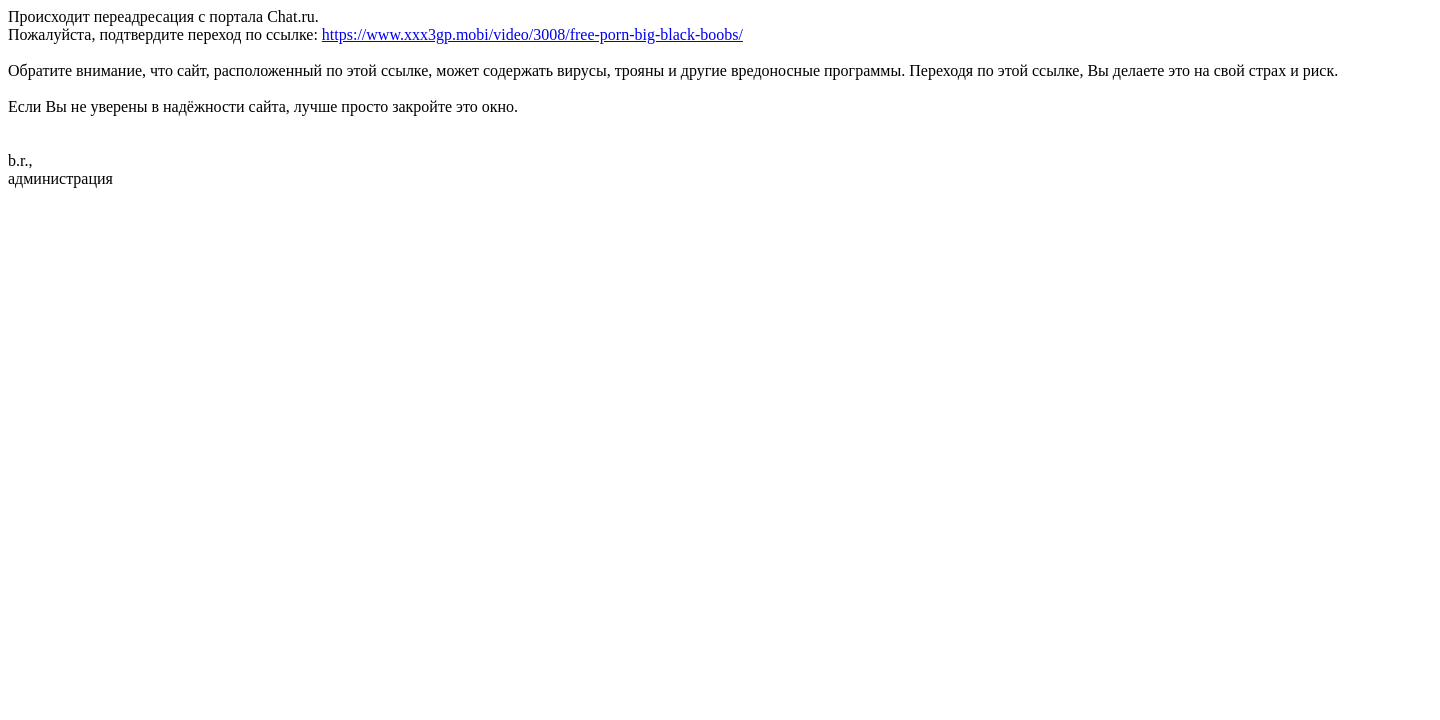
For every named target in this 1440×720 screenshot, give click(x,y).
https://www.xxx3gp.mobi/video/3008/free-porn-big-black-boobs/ (532, 34)
